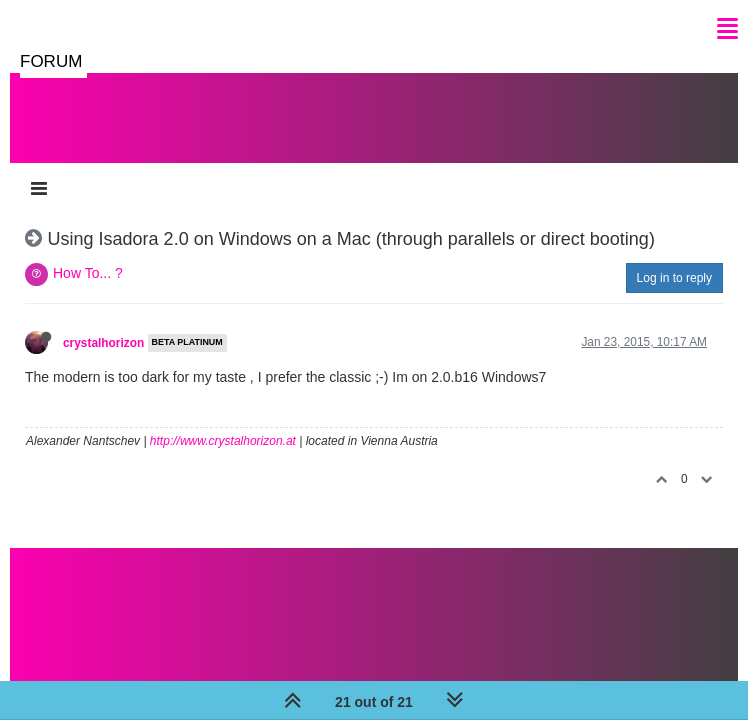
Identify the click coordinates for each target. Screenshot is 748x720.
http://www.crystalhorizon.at (223, 441)
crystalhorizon (103, 343)
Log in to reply (674, 278)
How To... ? (88, 273)
